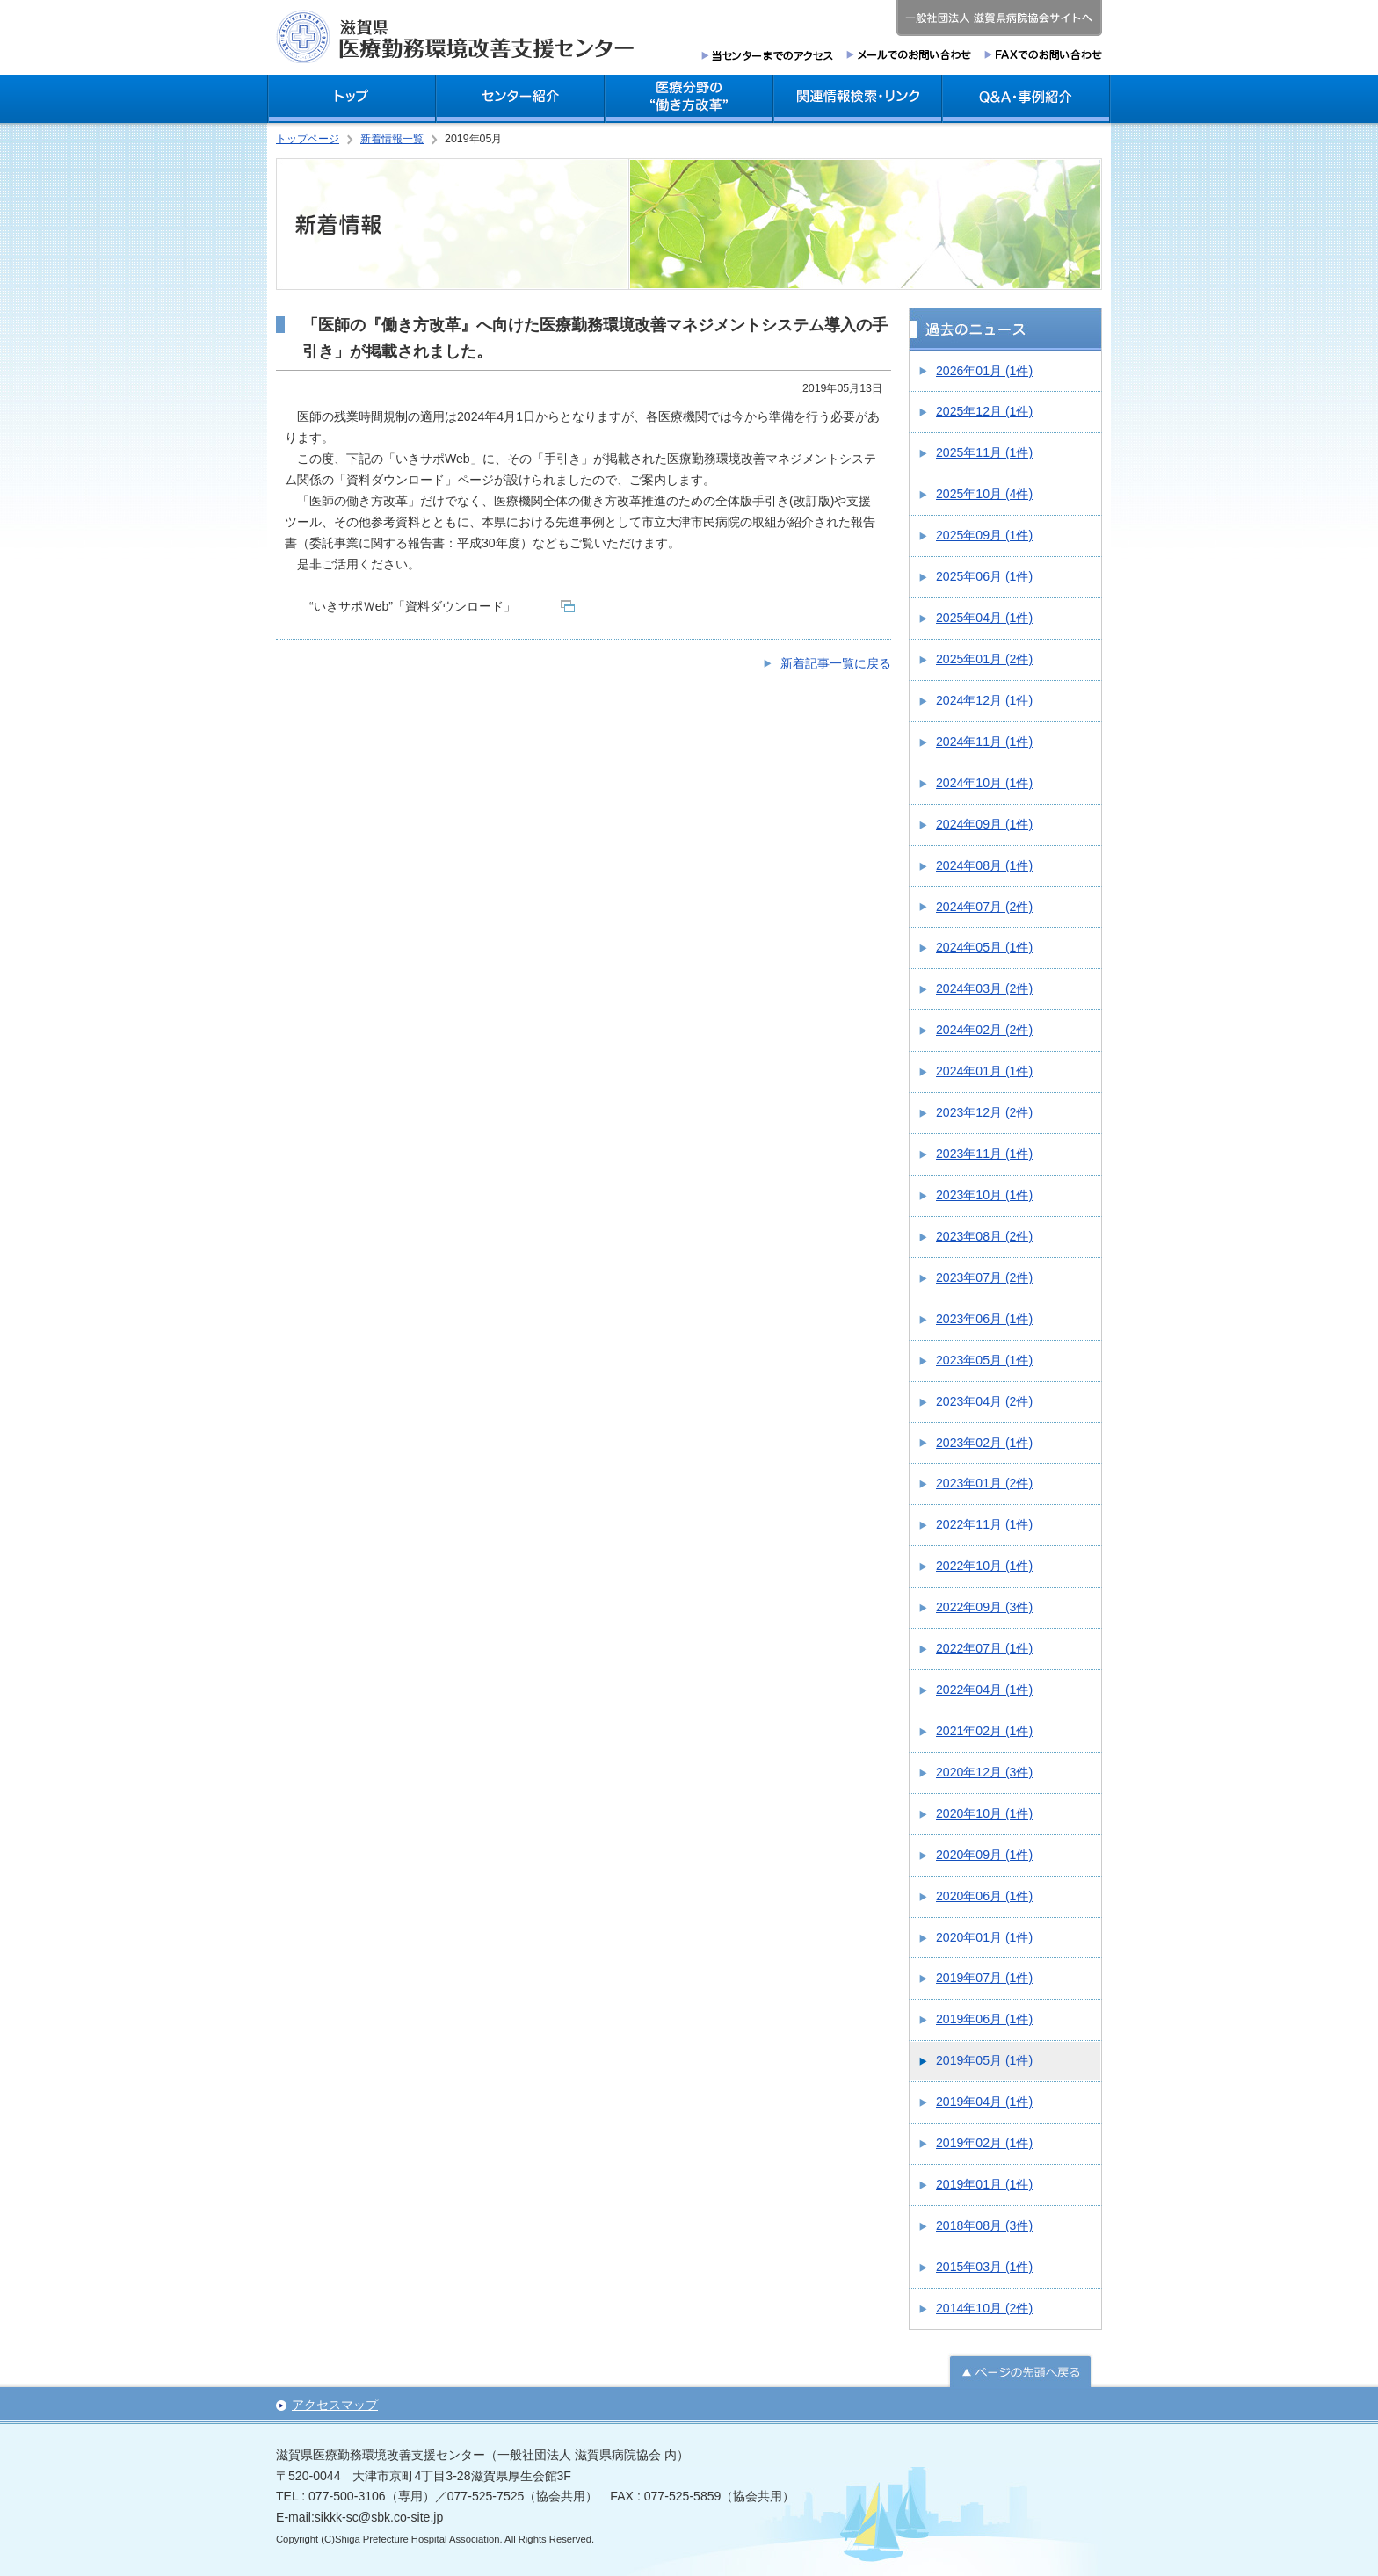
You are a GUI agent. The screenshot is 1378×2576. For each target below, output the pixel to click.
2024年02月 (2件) (984, 1030)
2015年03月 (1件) (984, 2267)
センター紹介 (520, 99)
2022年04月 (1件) (984, 1689)
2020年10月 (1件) (984, 1813)
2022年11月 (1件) (984, 1524)
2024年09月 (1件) (984, 824)
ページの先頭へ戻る (1020, 2370)
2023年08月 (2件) (984, 1236)
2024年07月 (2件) (984, 907)
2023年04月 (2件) (984, 1401)
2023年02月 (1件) (984, 1443)
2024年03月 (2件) (984, 988)
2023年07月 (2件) (984, 1277)
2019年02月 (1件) (984, 2143)
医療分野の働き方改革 (689, 99)
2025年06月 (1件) (984, 576)
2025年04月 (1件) (984, 618)
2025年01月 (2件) (984, 659)
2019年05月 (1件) (984, 2060)
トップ (351, 99)
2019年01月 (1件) (984, 2184)
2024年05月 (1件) (984, 947)
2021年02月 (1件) (984, 1731)
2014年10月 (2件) (984, 2308)
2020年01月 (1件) (984, 1937)
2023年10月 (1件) (984, 1195)
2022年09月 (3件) (984, 1607)
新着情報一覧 (392, 139)
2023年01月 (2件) (984, 1483)
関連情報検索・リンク (857, 99)
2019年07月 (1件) (984, 1978)
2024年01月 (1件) (984, 1071)
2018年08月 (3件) (984, 2225)
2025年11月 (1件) (984, 452)
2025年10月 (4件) (984, 494)
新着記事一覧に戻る (835, 663)
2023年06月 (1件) (984, 1319)
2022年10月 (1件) (984, 1566)
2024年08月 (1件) (984, 865)
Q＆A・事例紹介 (1026, 99)
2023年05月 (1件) (984, 1360)
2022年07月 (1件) (984, 1648)
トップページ (307, 139)
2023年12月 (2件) (984, 1112)
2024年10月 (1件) (984, 783)
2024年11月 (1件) (984, 741)
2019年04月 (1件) (984, 2102)
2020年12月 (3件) (984, 1772)
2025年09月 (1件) (984, 535)
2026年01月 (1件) (984, 371)
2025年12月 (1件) (984, 411)
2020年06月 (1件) (984, 1896)
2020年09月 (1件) (984, 1855)
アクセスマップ (335, 2405)
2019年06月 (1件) (984, 2019)
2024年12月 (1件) (984, 700)
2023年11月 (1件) (984, 1154)
